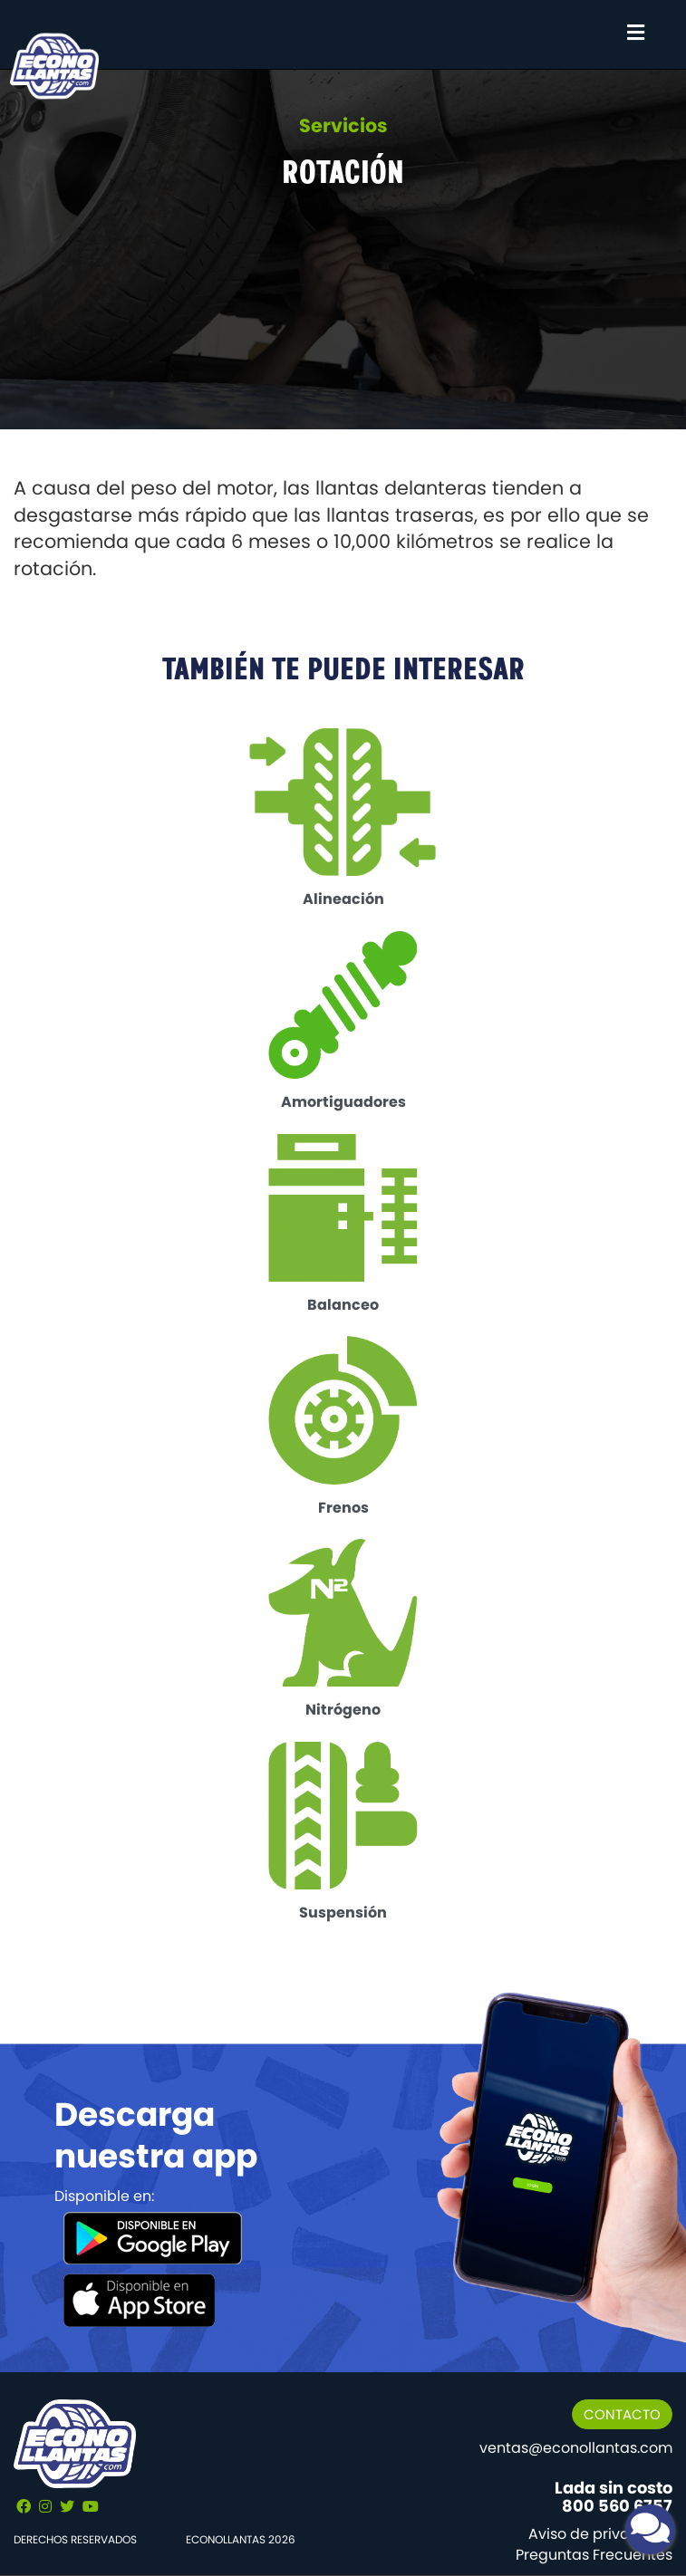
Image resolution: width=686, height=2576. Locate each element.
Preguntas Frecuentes (594, 2554)
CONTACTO (622, 2414)
